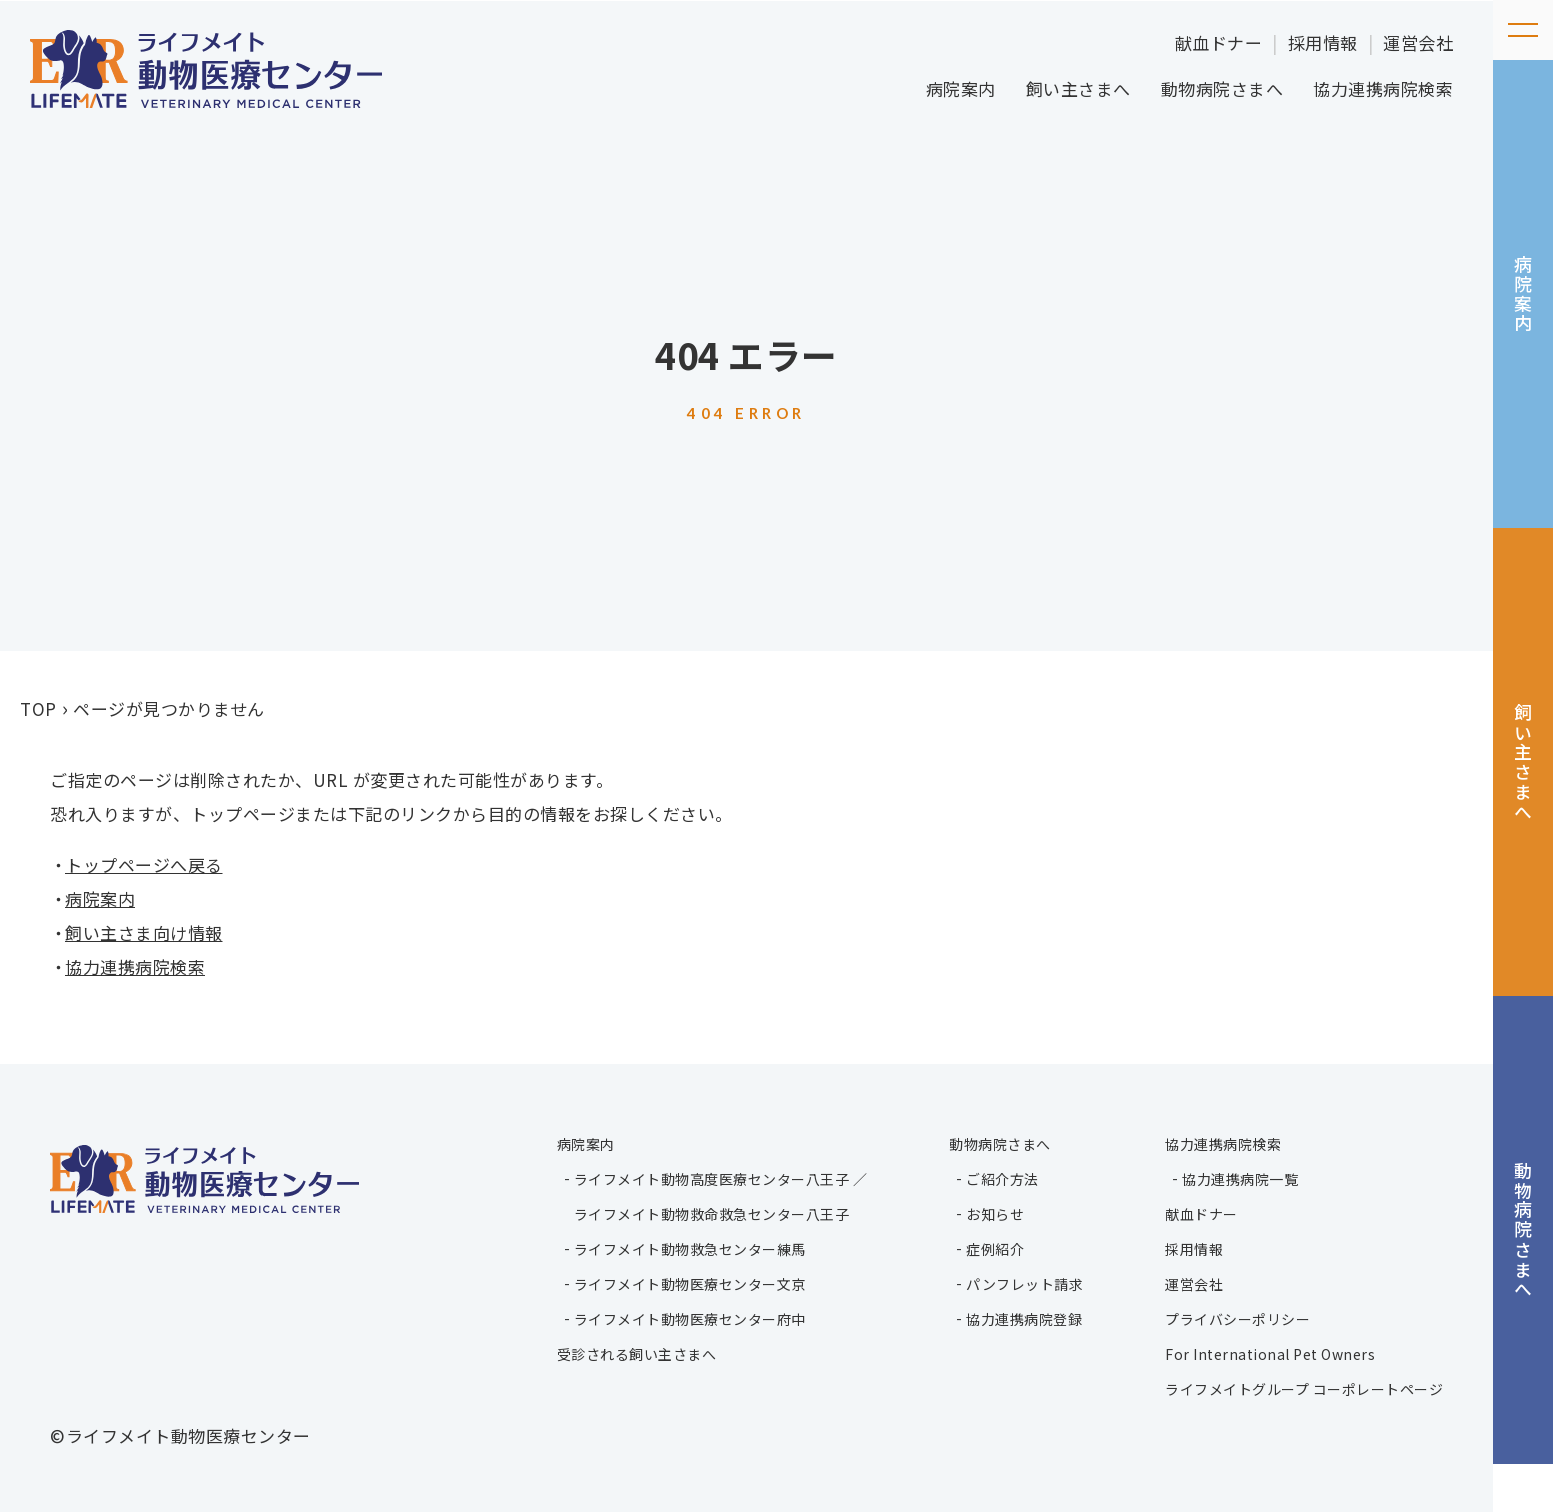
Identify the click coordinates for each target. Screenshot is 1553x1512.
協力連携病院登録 (1021, 1317)
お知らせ (992, 1212)
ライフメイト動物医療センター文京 (684, 1282)
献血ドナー (1219, 42)
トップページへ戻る (144, 864)
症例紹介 (992, 1247)
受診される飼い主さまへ (631, 1352)
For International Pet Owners (1270, 1352)
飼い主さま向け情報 (144, 932)
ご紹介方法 (999, 1177)
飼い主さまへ (1078, 88)
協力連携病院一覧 (1240, 1177)
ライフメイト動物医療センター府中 (684, 1317)
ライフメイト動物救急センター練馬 (684, 1247)
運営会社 (1418, 42)
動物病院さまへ (1222, 88)
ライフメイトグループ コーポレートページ (1304, 1387)
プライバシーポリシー (1237, 1317)
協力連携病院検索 (1383, 88)
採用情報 (1323, 42)
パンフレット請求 (1021, 1282)
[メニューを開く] (1523, 30)
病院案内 (961, 88)
